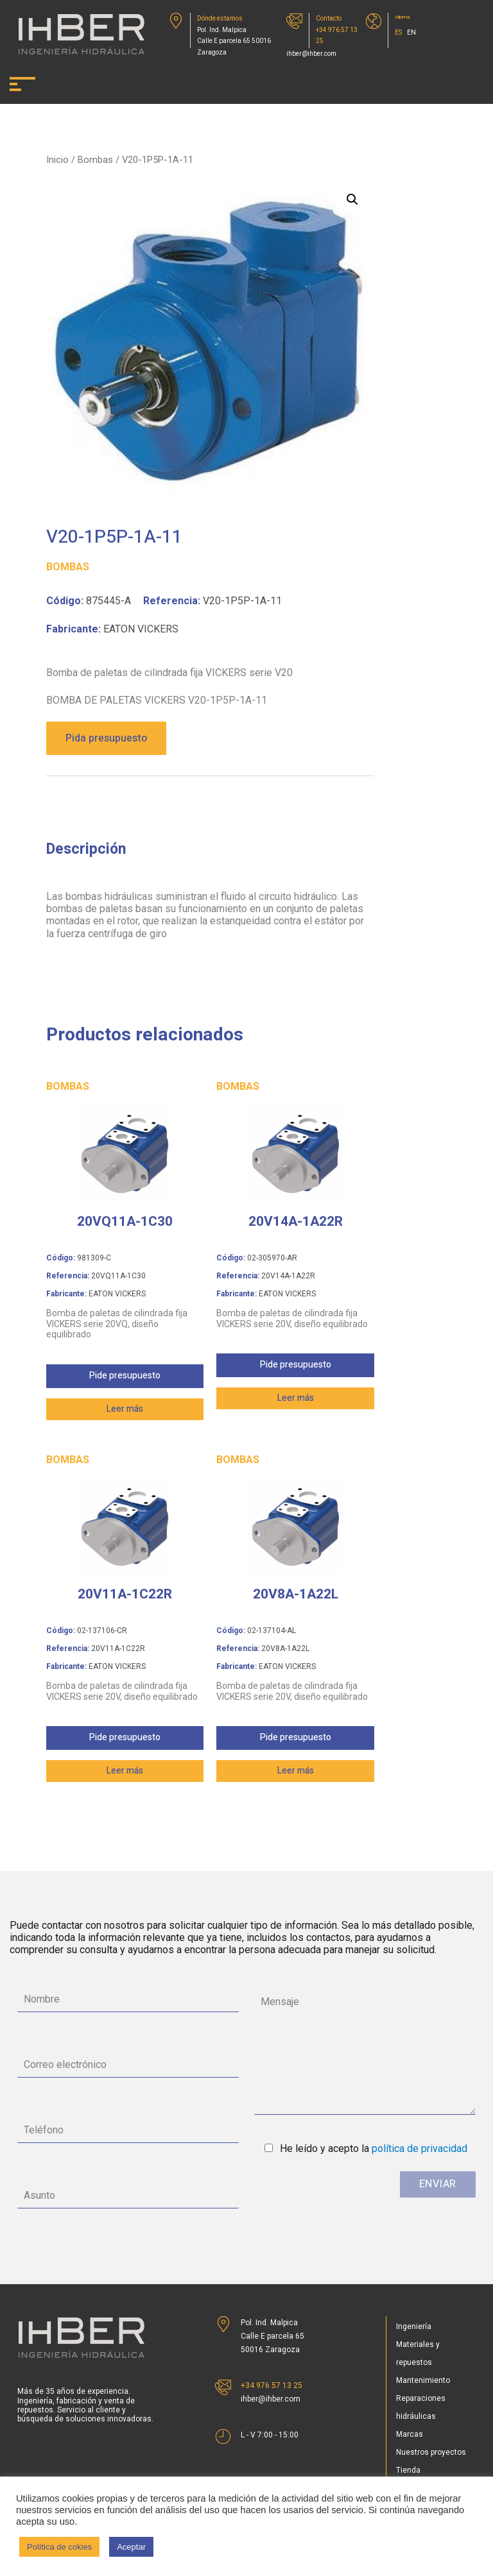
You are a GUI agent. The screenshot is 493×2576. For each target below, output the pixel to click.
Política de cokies (59, 2547)
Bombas (95, 159)
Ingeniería (413, 2326)
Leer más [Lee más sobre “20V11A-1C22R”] (125, 1770)
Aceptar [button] (131, 2547)
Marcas (409, 2434)
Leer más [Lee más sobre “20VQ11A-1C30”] (125, 1409)
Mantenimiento (423, 2380)
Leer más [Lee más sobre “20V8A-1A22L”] (295, 1770)
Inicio (57, 159)
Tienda (408, 2470)
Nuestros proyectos (431, 2452)
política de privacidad (419, 2148)
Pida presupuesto (106, 738)
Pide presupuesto (124, 1375)
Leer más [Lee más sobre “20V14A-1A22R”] (295, 1398)
